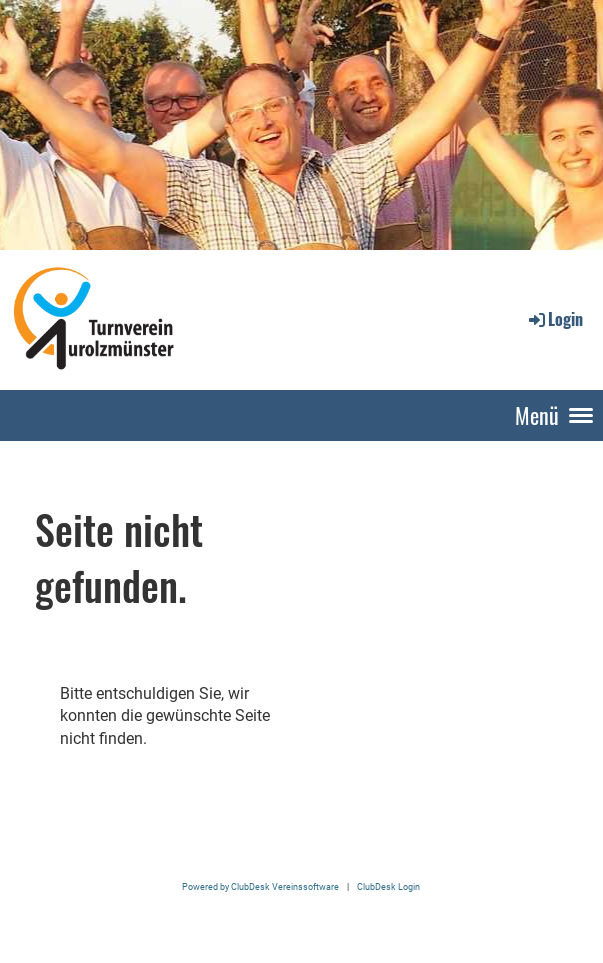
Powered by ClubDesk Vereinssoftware (260, 886)
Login (554, 319)
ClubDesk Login (388, 886)
